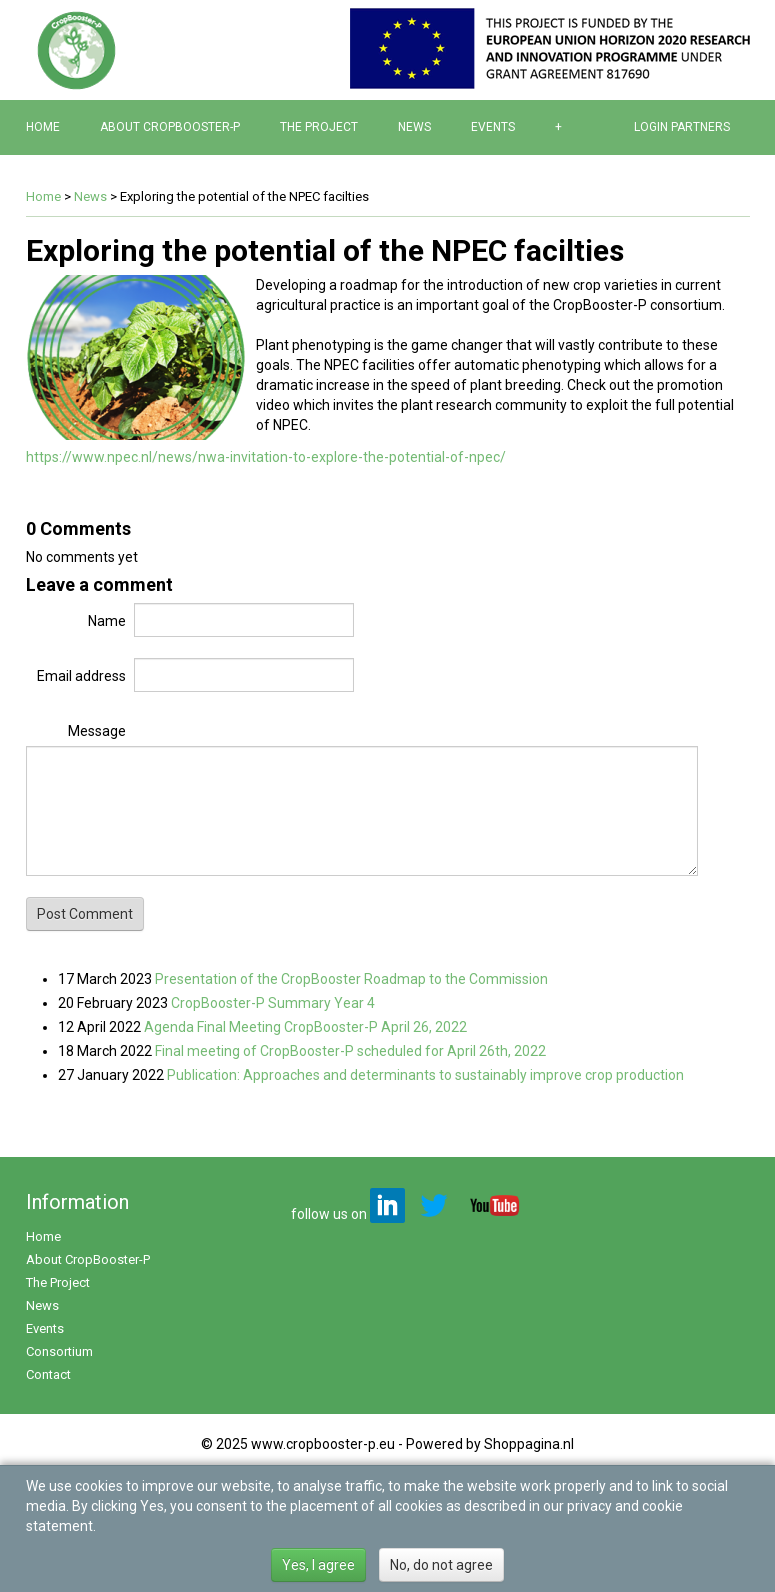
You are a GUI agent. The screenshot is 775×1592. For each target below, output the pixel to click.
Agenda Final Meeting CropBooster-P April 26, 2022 (305, 1027)
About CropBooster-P (170, 127)
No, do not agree (441, 1565)
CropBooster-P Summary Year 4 (273, 1003)
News (414, 127)
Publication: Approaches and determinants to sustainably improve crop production (425, 1075)
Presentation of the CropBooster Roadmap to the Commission (351, 979)
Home (43, 127)
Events (493, 127)
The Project (319, 127)
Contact (48, 1374)
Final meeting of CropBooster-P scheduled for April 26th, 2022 (350, 1051)
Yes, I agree (318, 1565)
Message (97, 731)
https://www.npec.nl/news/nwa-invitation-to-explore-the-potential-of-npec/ (266, 457)
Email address (81, 676)
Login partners (682, 127)
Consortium (59, 1351)
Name (107, 621)
